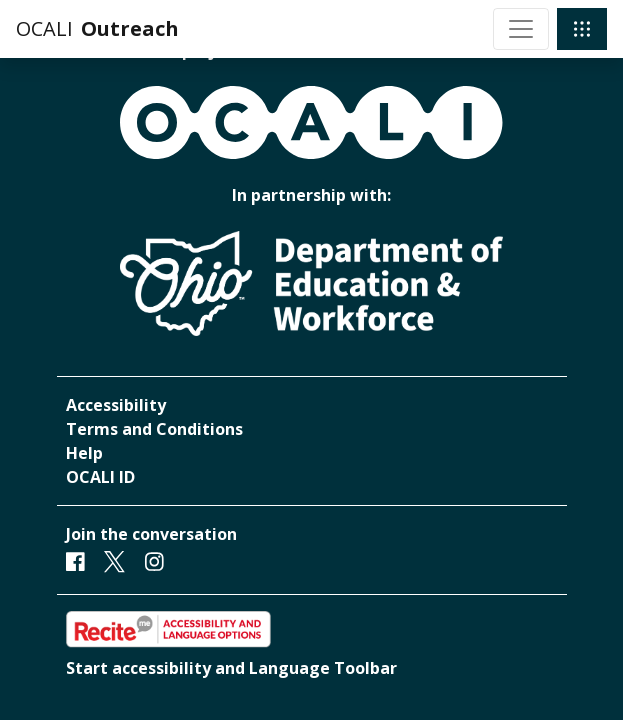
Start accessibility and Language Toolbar (231, 668)
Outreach (130, 28)
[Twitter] (114, 561)
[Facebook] (75, 561)
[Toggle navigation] (521, 29)
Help (84, 453)
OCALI (44, 28)
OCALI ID (100, 477)
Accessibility (116, 405)
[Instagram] (154, 561)
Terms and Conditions (154, 429)
